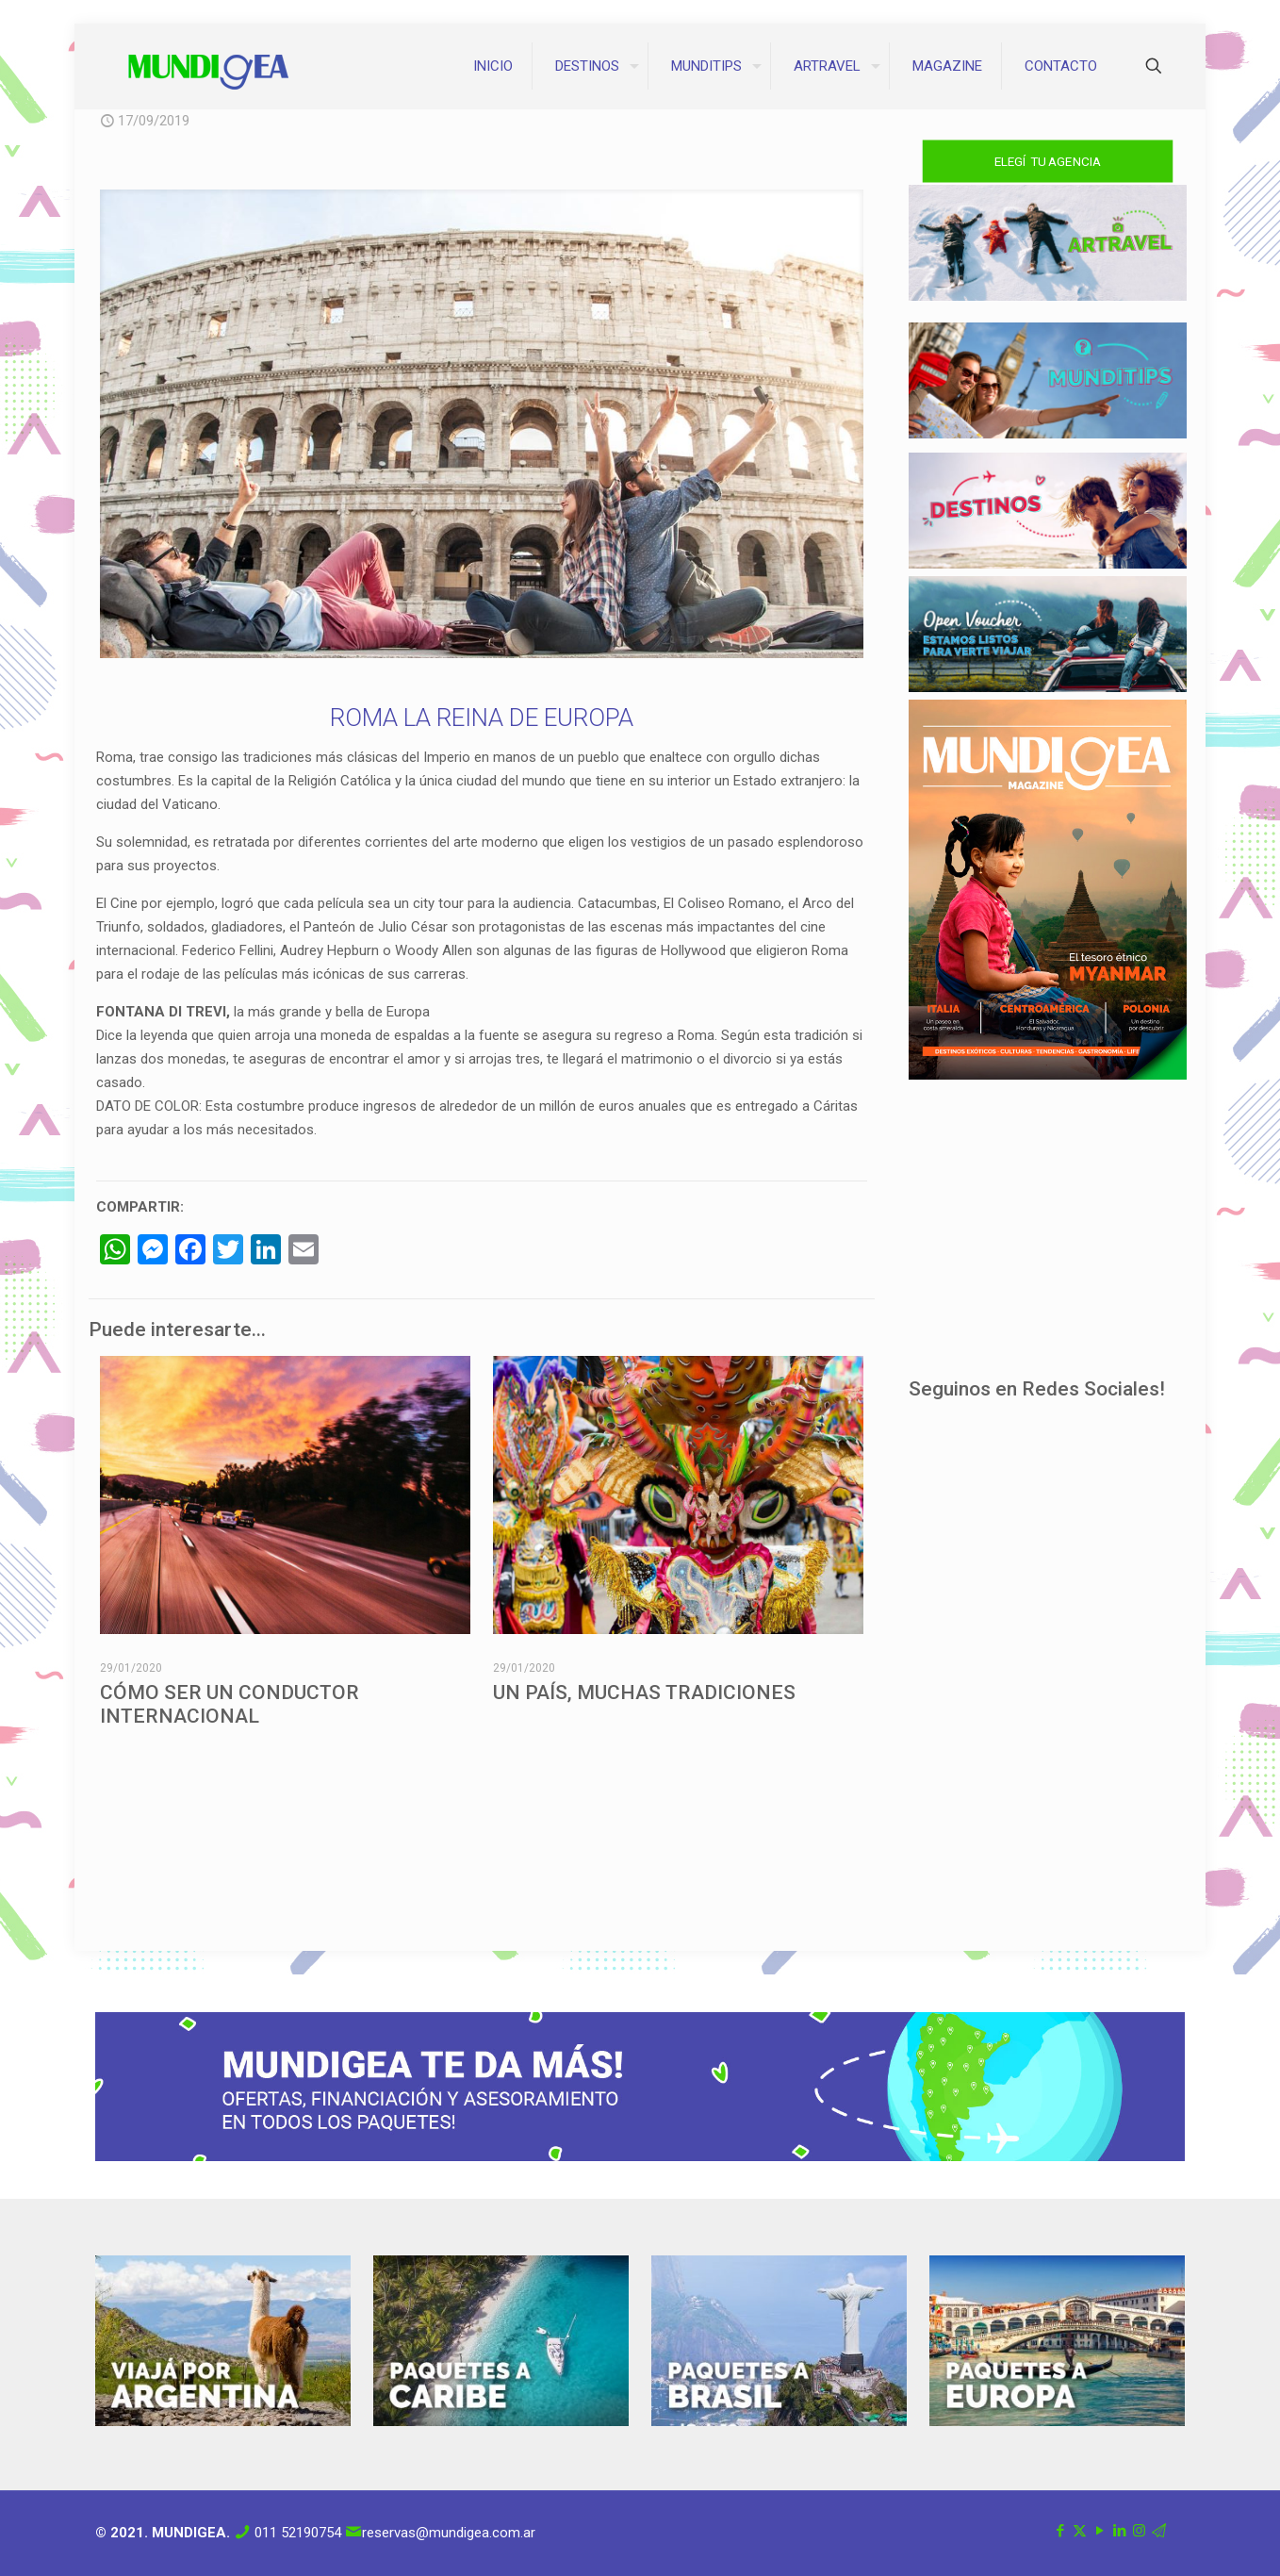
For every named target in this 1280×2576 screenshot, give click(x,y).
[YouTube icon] (1099, 2530)
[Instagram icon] (1139, 2530)
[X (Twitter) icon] (1080, 2530)
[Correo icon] (1159, 2530)
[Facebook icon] (1060, 2530)
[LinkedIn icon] (1119, 2530)
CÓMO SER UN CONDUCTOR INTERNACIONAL (229, 1704)
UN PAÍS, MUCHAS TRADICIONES (644, 1692)
